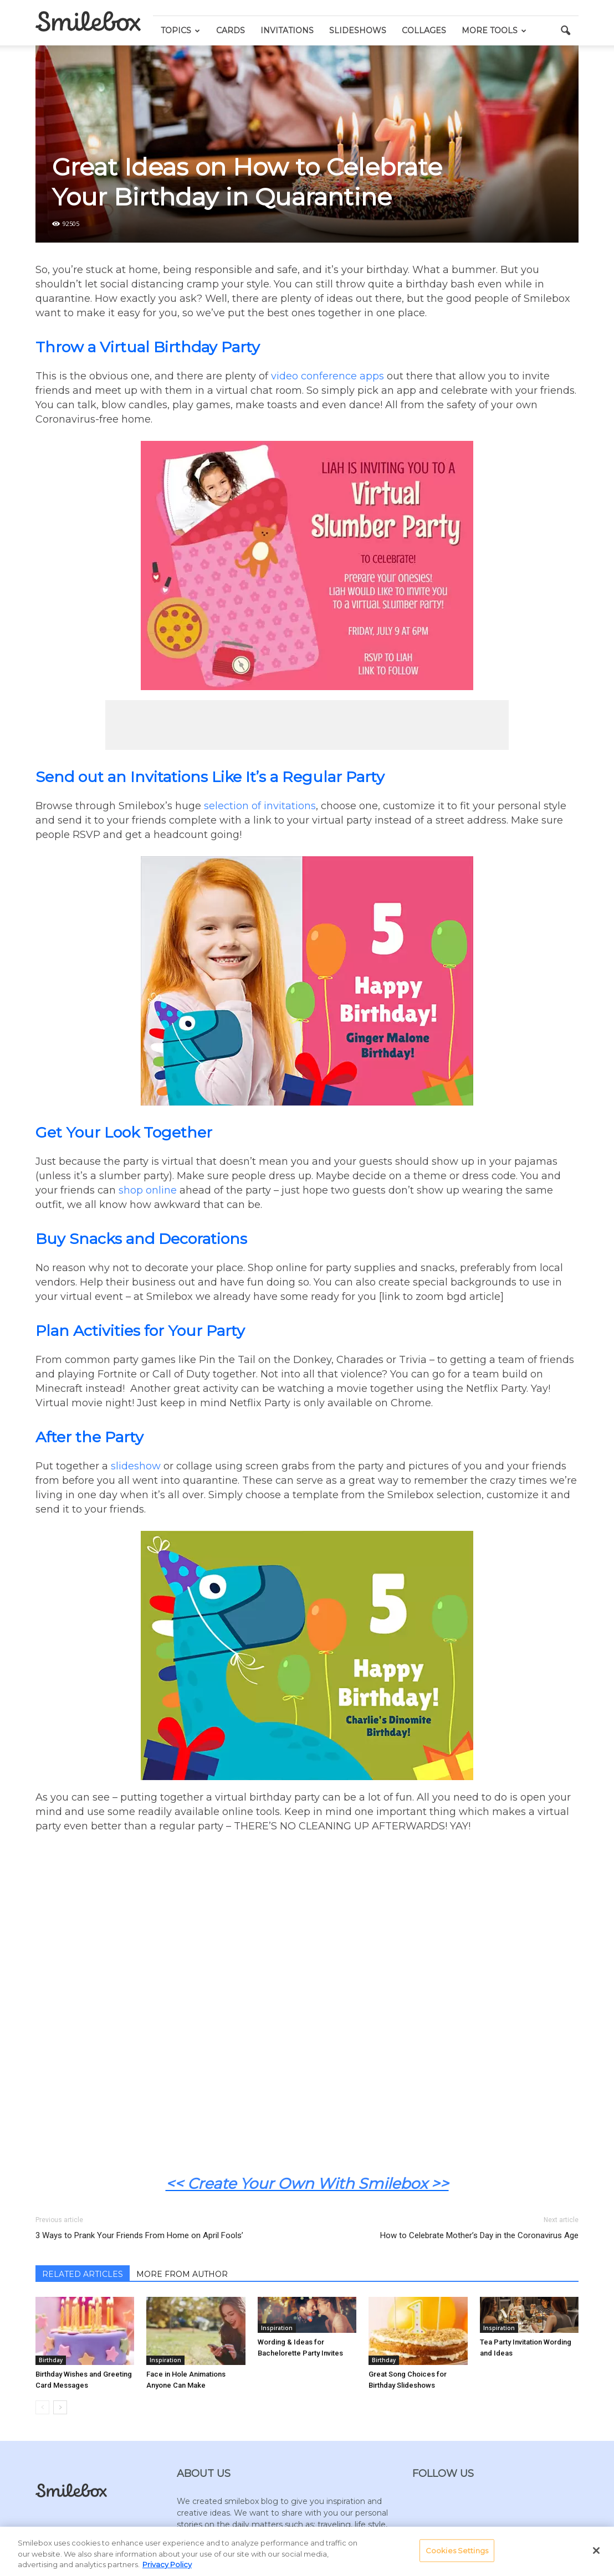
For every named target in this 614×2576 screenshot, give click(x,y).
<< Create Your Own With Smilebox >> (307, 2183)
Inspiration (165, 2360)
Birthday (51, 2360)
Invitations (287, 30)
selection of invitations (260, 806)
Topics (180, 30)
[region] (307, 2551)
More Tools (494, 30)
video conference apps (327, 376)
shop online (148, 1190)
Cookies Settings (457, 2550)
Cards (230, 30)
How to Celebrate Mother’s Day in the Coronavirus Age (479, 2235)
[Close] (596, 2550)
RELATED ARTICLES (82, 2274)
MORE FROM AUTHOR (182, 2274)
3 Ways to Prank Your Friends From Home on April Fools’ (139, 2235)
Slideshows (357, 30)
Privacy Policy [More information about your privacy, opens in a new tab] (167, 2564)
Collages (424, 30)
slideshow (136, 1466)
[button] (565, 31)
